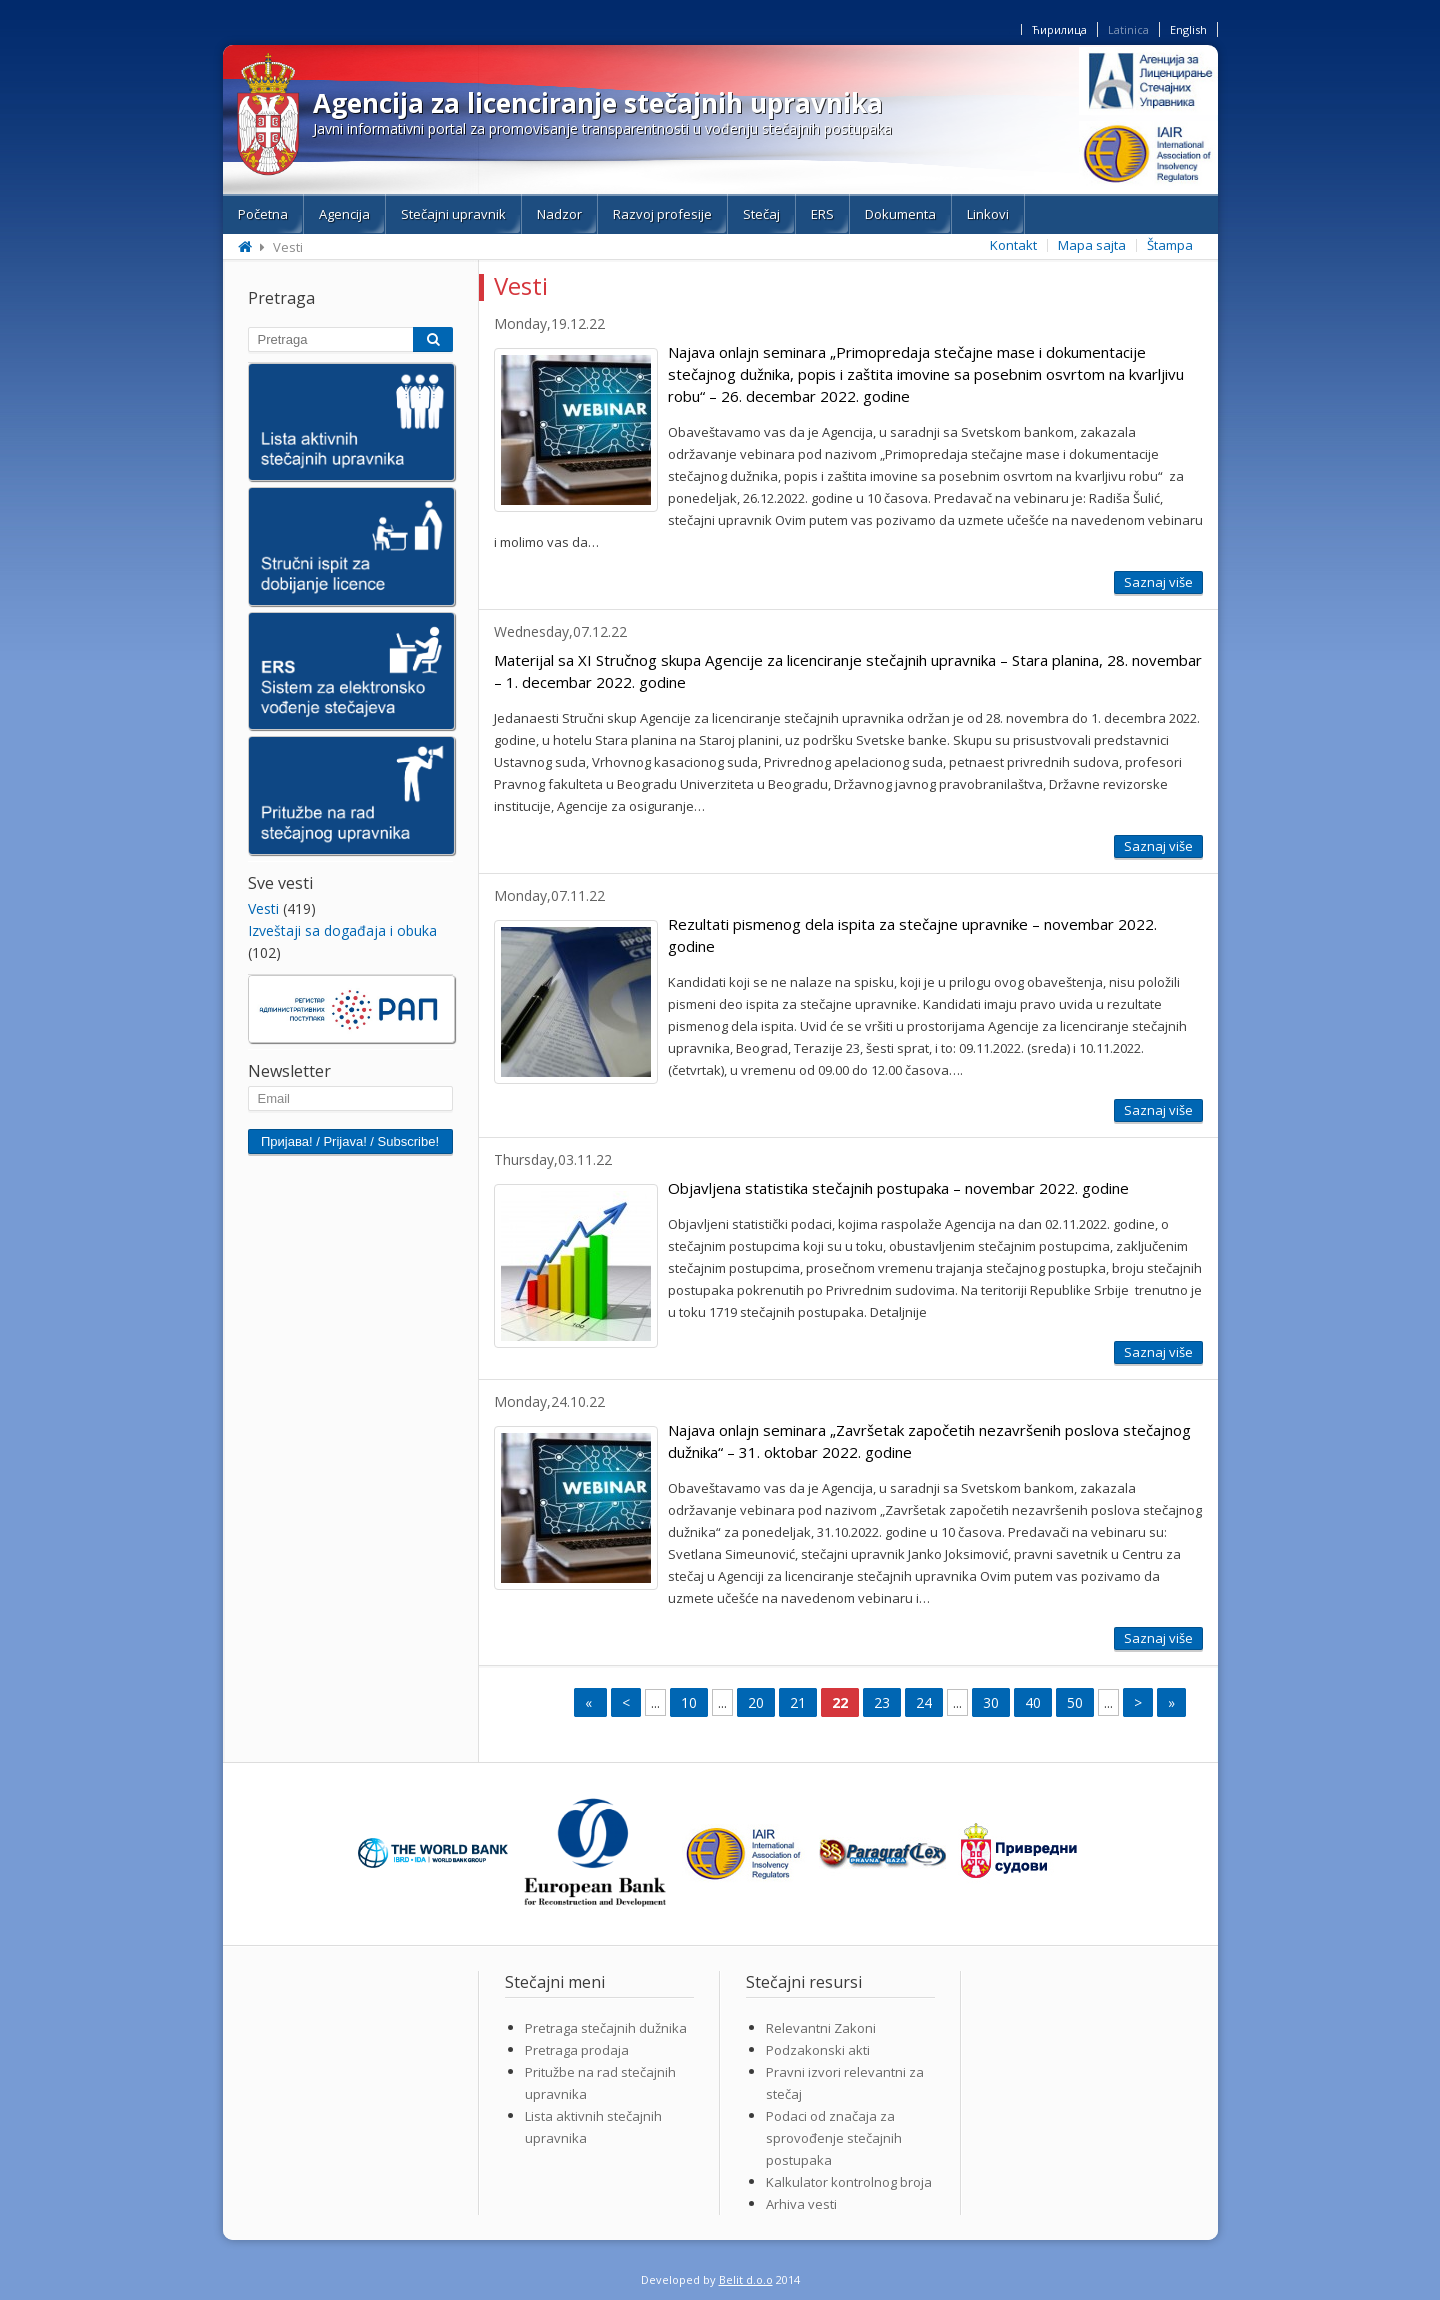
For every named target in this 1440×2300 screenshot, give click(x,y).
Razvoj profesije (662, 214)
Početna (263, 214)
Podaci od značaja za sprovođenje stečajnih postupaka (834, 2138)
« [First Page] (590, 1702)
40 (1033, 1702)
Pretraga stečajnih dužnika (606, 2028)
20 (756, 1702)
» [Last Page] (1171, 1702)
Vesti (263, 908)
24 (924, 1702)
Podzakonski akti (818, 2050)
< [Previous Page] (626, 1702)
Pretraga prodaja (577, 2050)
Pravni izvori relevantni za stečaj (845, 2083)
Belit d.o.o (746, 2279)
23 (882, 1702)
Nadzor (559, 214)
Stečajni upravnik (453, 214)
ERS (822, 214)
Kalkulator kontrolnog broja (849, 2182)
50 (1075, 1702)
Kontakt (1013, 245)
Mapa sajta (1092, 245)
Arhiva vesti (801, 2204)
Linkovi (988, 214)
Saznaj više (1158, 582)
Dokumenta (900, 214)
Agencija (344, 214)
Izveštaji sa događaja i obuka (342, 930)
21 (798, 1702)
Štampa (1170, 245)
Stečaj (761, 214)
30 (991, 1702)
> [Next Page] (1138, 1702)
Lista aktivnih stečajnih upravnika (593, 2127)
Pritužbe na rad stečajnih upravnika (600, 2083)
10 (689, 1702)
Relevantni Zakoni (821, 2028)
